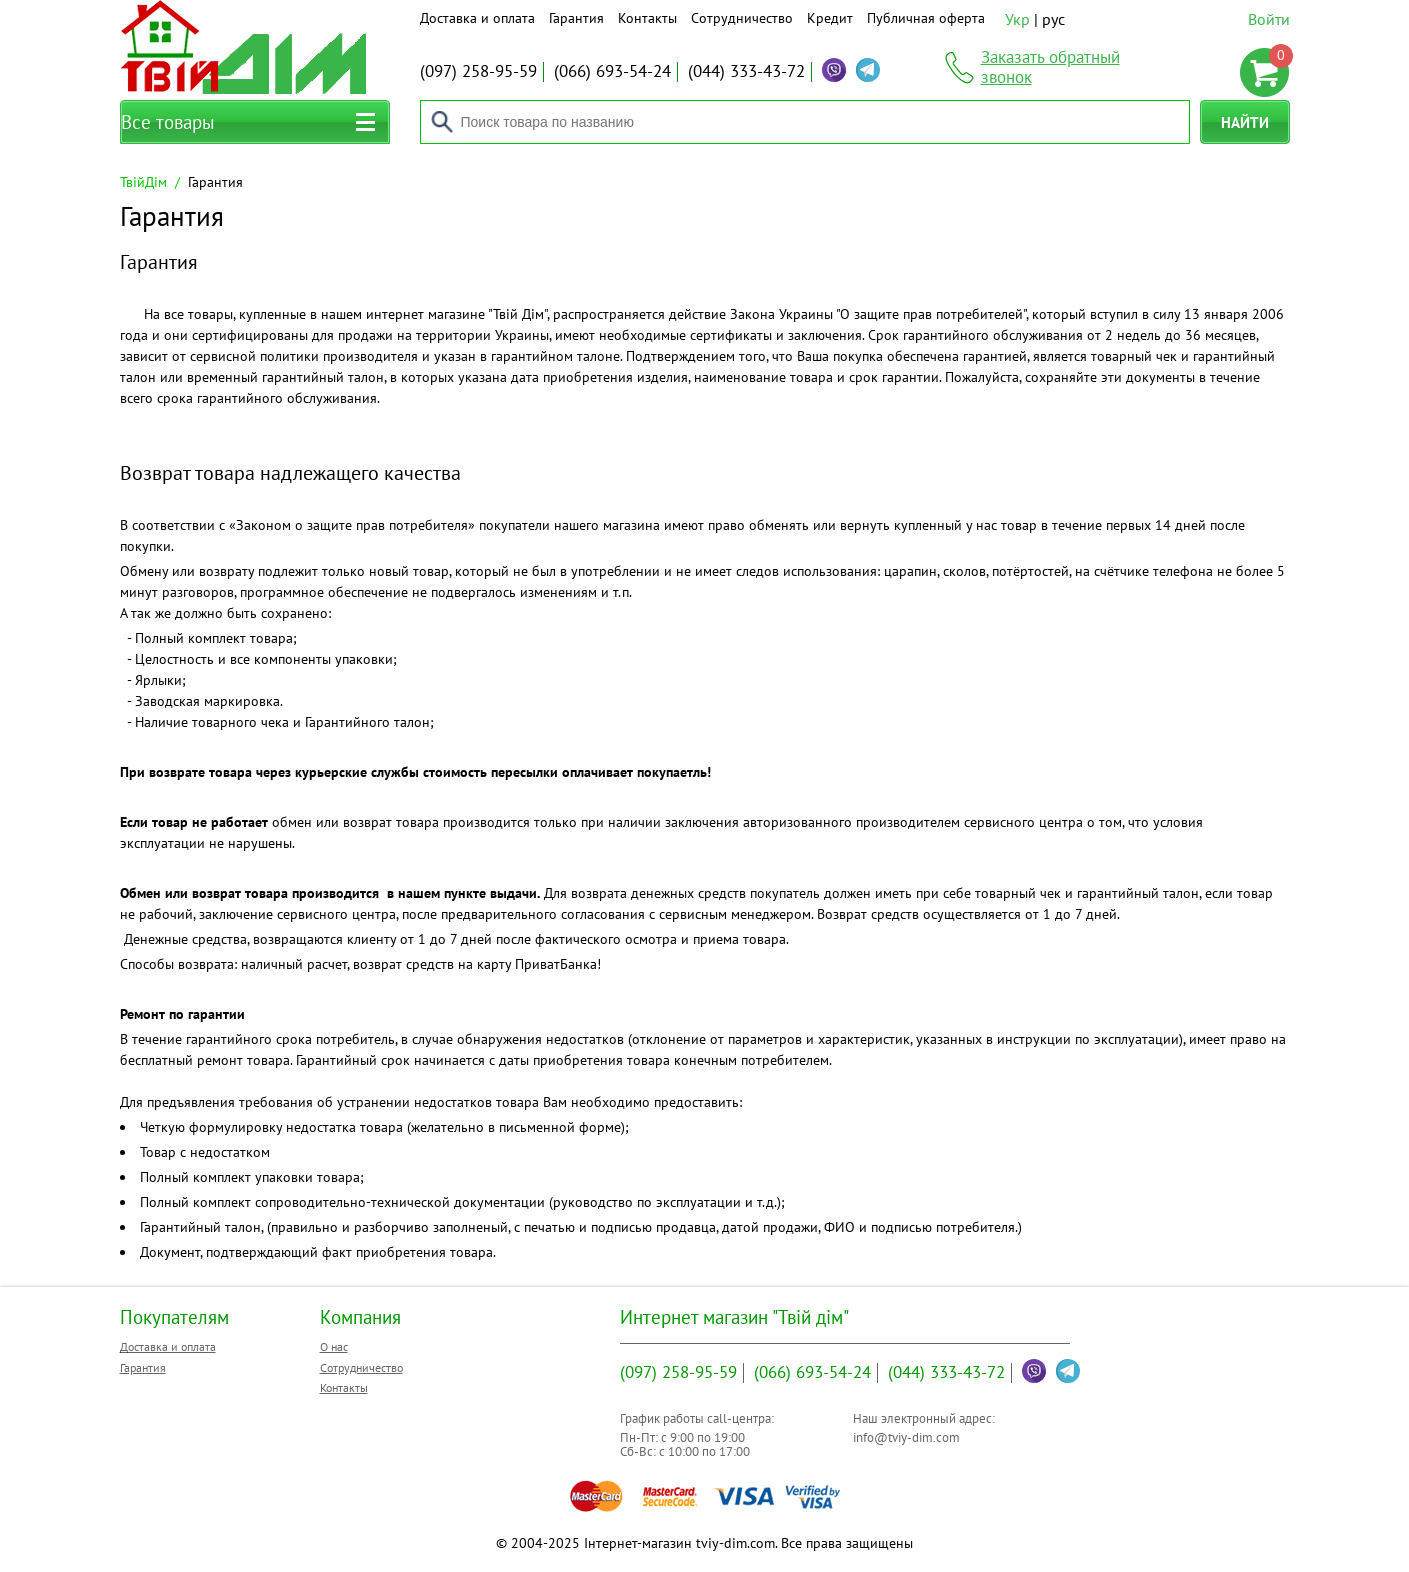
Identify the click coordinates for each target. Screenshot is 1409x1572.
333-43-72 (746, 71)
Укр (1017, 19)
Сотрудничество (742, 18)
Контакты (647, 18)
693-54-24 (612, 71)
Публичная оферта (926, 18)
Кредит (830, 18)
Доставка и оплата (477, 18)
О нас (334, 1346)
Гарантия (576, 18)
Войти (1269, 19)
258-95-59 (478, 71)
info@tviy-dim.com (906, 1437)
